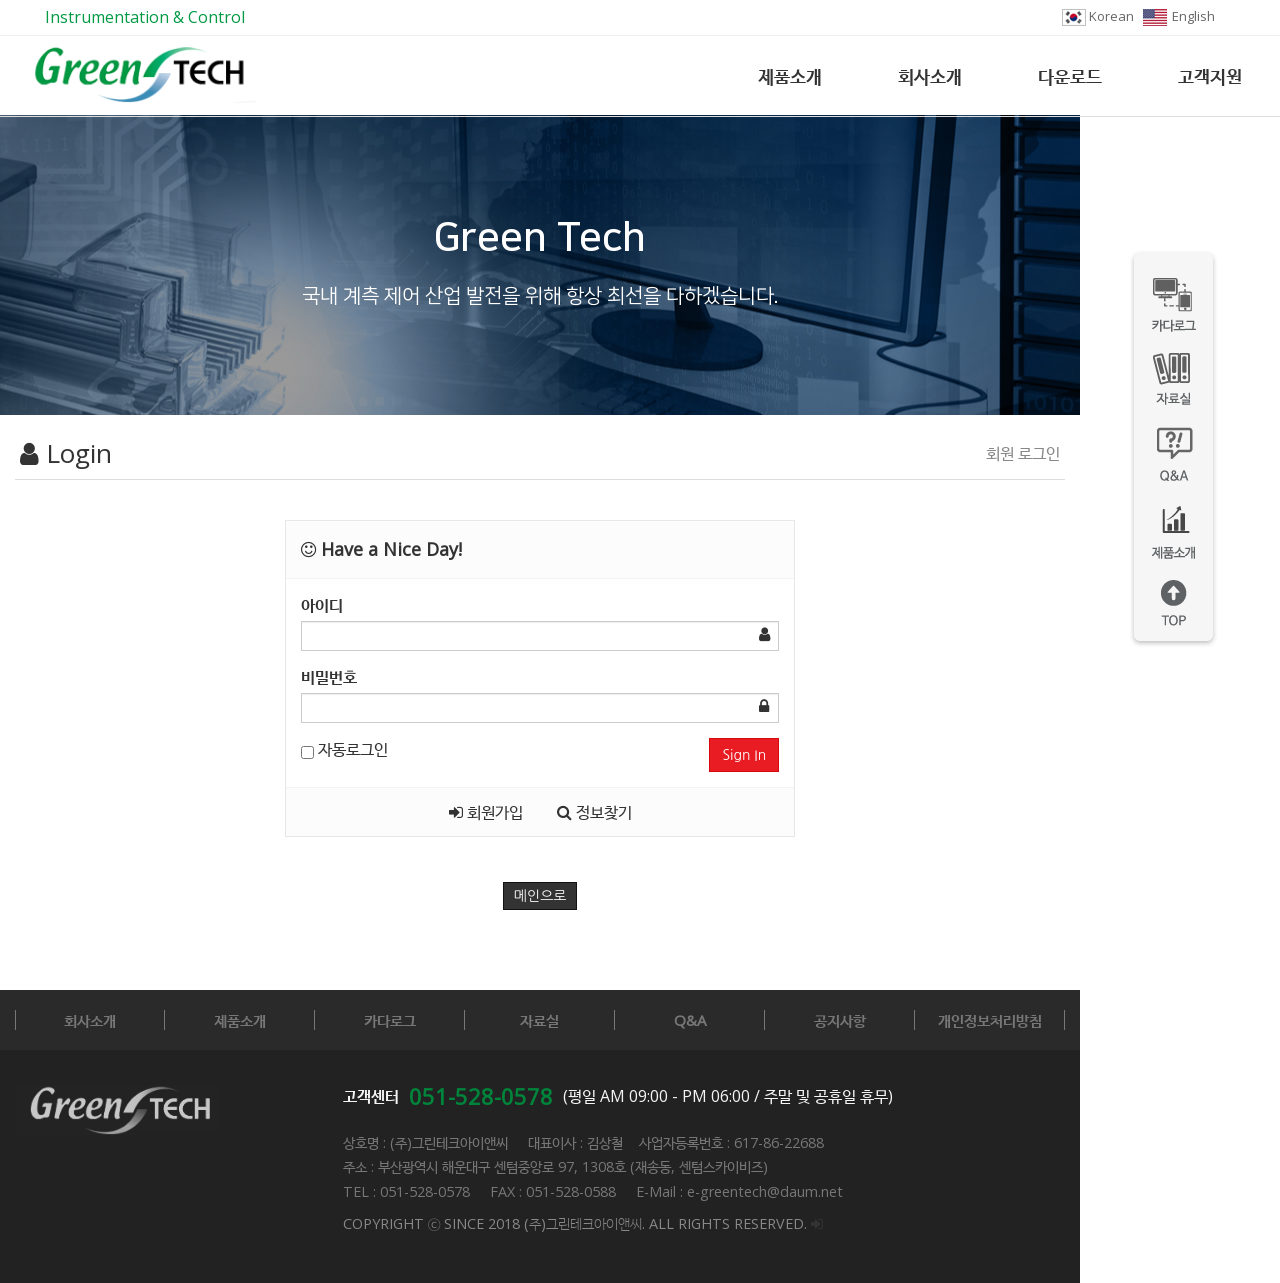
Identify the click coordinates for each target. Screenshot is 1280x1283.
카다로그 (461, 1020)
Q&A (818, 1020)
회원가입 (586, 812)
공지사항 (997, 1020)
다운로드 (1070, 76)
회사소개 (930, 76)
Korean (1098, 16)
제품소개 (790, 76)
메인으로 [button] (640, 896)
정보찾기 (694, 812)
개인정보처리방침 (1175, 1020)
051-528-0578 (481, 1096)
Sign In (894, 755)
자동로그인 (394, 749)
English (1179, 16)
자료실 (639, 1020)
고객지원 (1210, 76)
